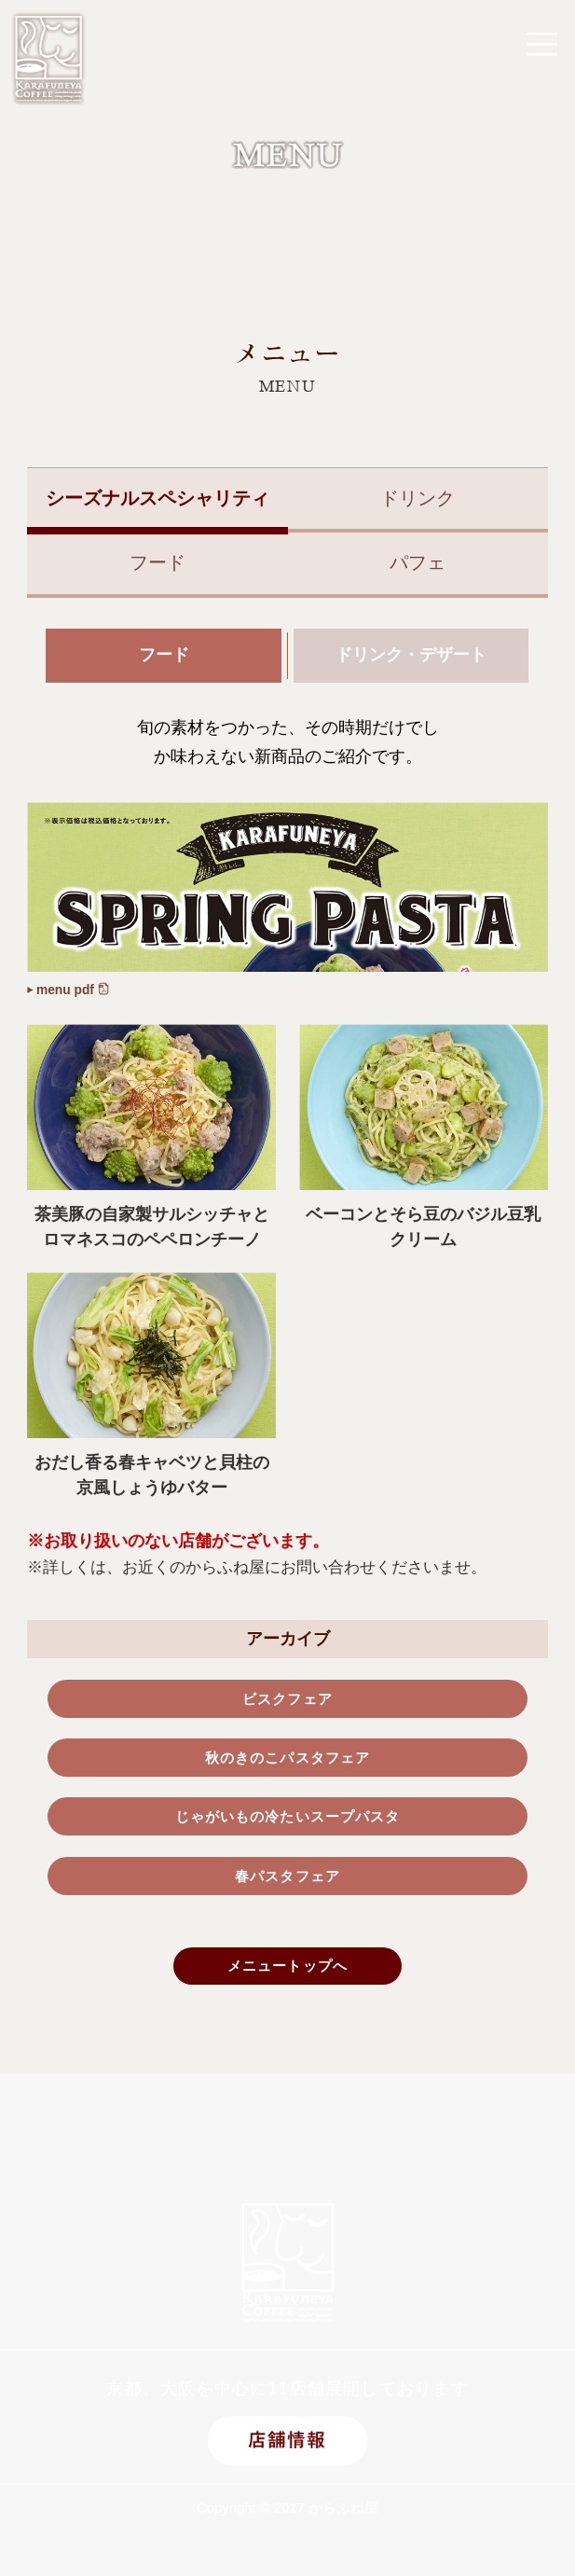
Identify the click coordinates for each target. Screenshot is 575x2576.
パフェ (417, 562)
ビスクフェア (287, 1708)
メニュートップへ (287, 1997)
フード (157, 562)
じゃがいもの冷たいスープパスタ (287, 1836)
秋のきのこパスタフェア (287, 1772)
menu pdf (77, 995)
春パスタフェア (288, 1900)
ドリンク (417, 498)
